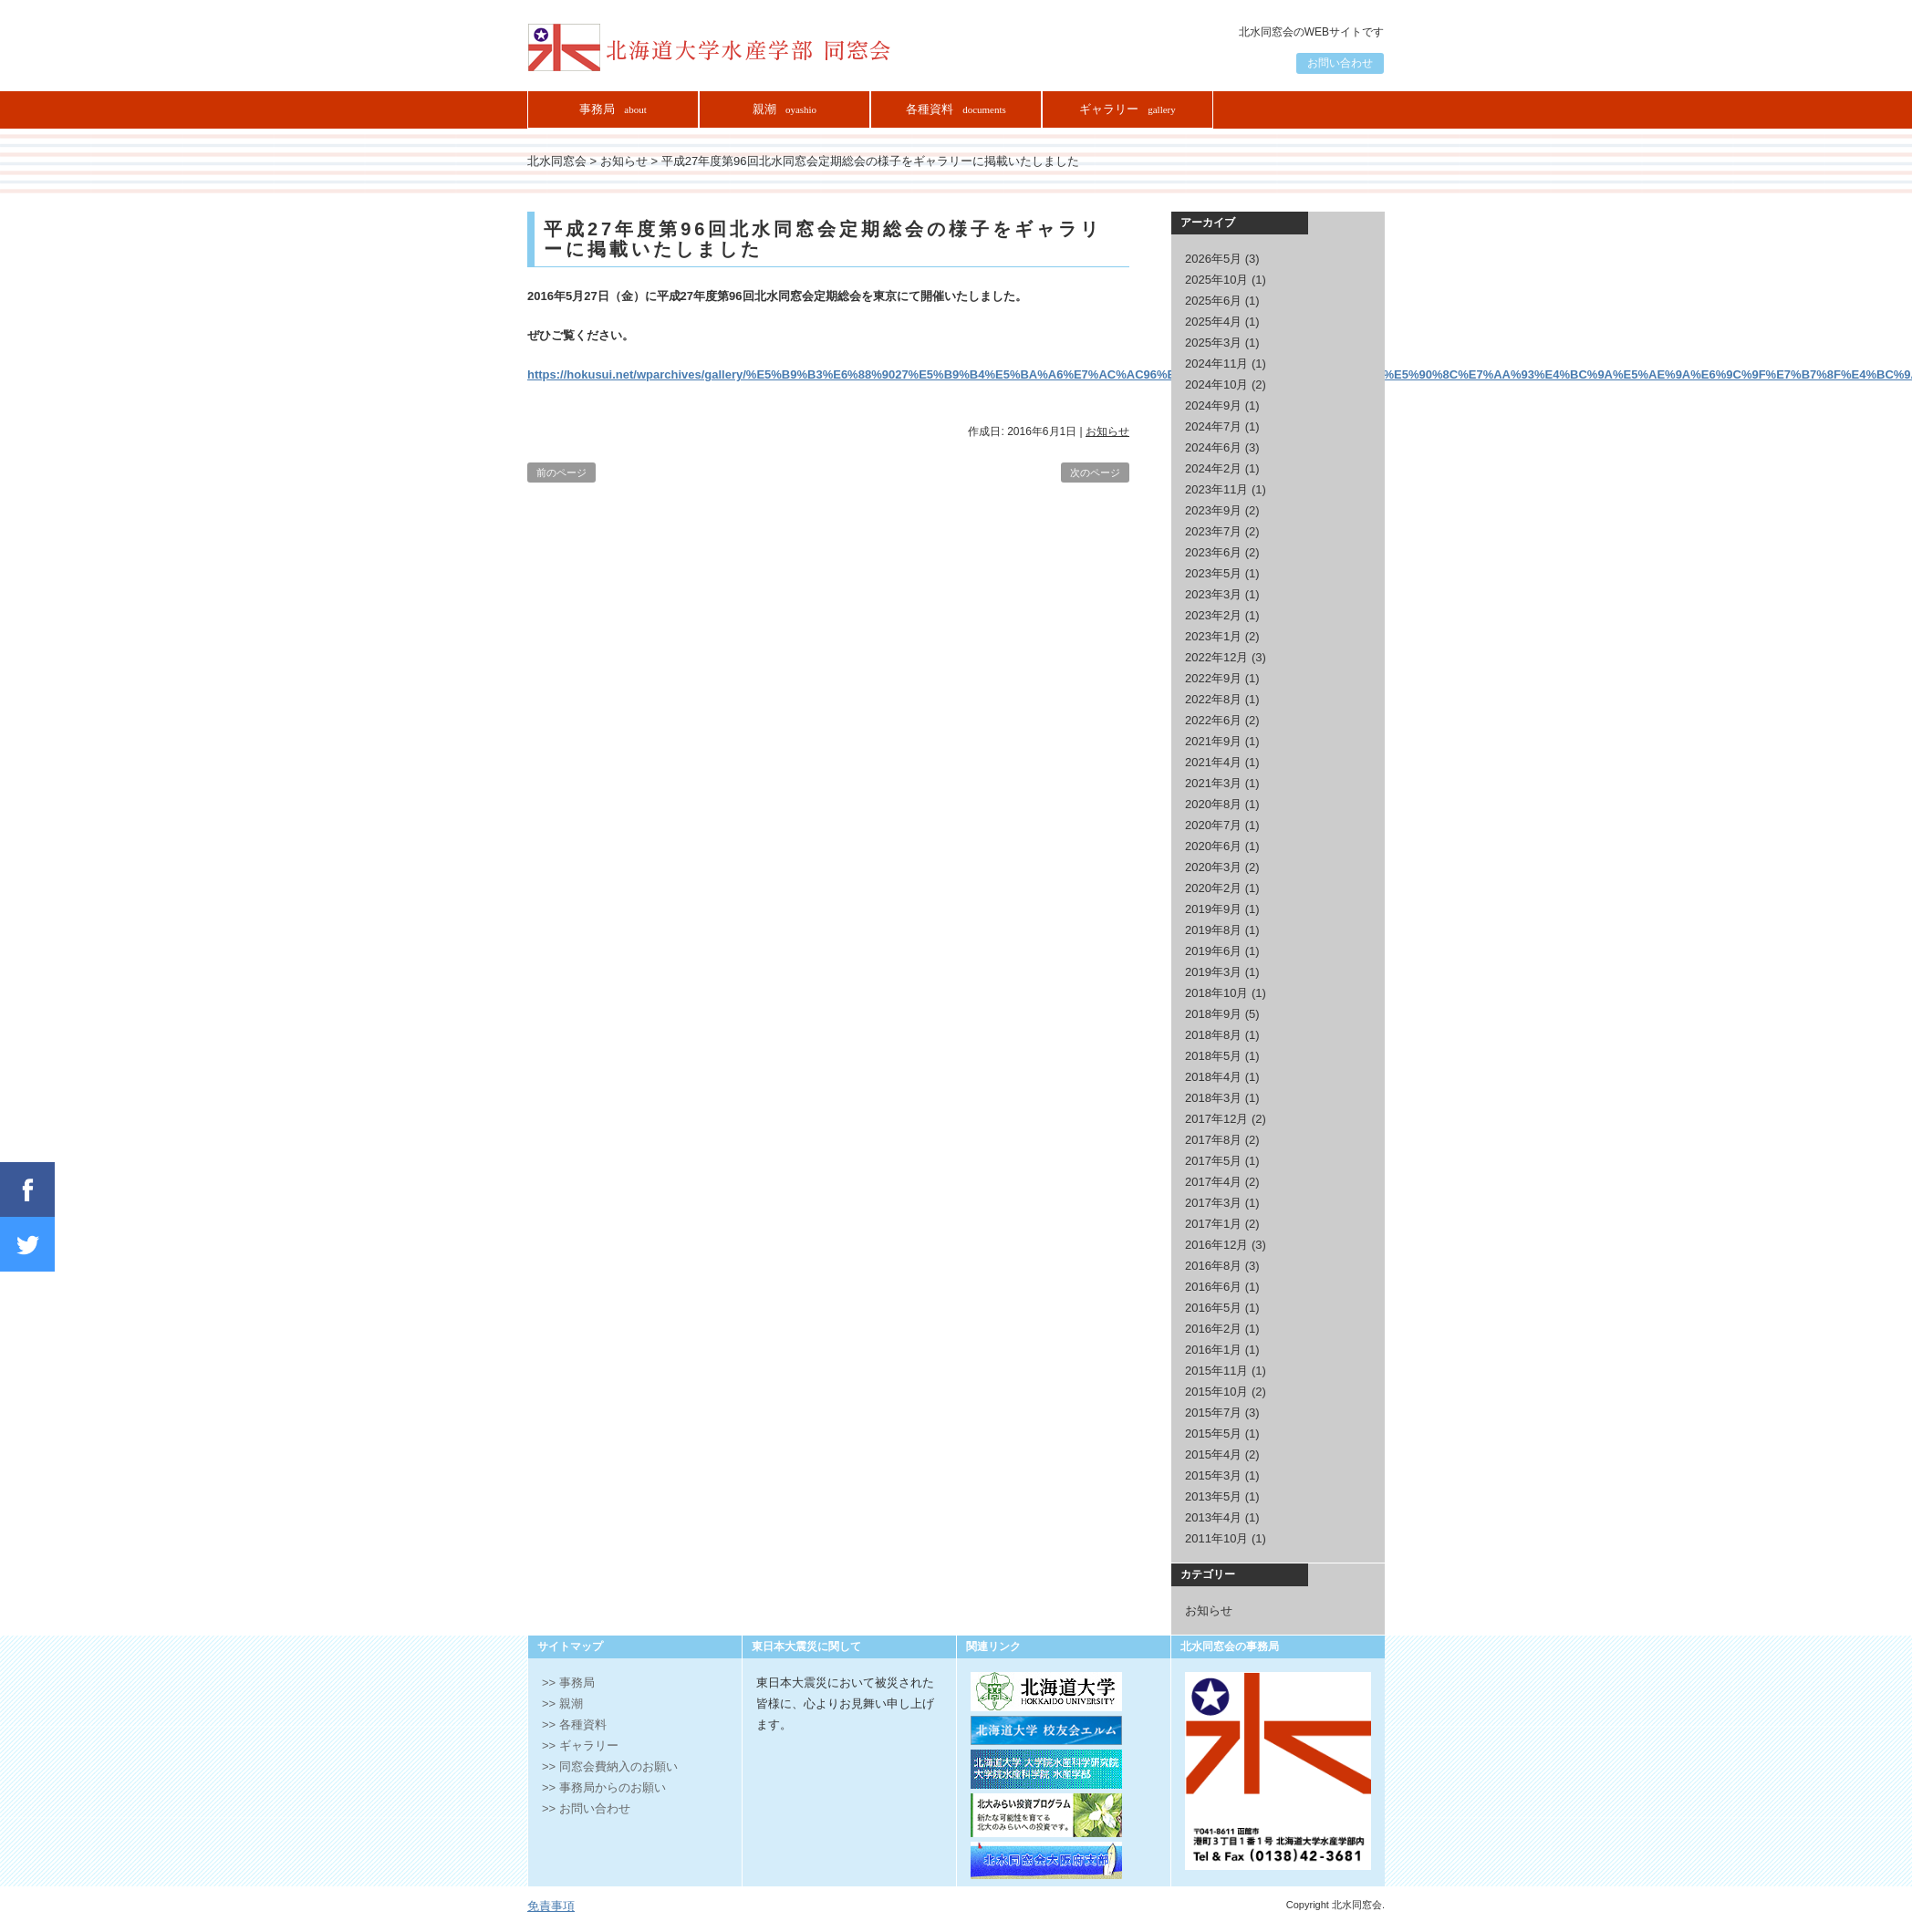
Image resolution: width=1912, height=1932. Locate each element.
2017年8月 (1213, 1140)
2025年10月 (1216, 279)
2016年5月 (1213, 1307)
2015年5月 (1213, 1433)
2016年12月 (1216, 1245)
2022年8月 (1213, 699)
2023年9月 (1213, 510)
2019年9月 (1213, 909)
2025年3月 (1213, 342)
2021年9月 (1213, 741)
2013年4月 (1213, 1517)
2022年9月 (1213, 678)
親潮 (784, 109)
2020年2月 (1213, 888)
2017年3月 (1213, 1203)
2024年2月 (1213, 468)
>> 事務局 (568, 1682)
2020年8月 (1213, 804)
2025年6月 (1213, 300)
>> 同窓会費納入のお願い (610, 1766)
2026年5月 (1213, 258)
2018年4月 (1213, 1077)
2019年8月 (1213, 930)
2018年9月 (1213, 1014)
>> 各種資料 (574, 1724)
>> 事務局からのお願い (604, 1787)
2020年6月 (1213, 846)
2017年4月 (1213, 1182)
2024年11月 (1216, 363)
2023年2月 (1213, 615)
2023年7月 (1213, 531)
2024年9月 (1213, 405)
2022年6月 (1213, 720)
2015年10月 (1216, 1391)
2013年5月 (1213, 1496)
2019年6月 (1213, 951)
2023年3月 (1213, 594)
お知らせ (1107, 431)
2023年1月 (1213, 636)
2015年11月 (1216, 1370)
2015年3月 (1213, 1475)
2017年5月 (1213, 1161)
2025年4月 (1213, 321)
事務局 (612, 109)
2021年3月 (1213, 783)
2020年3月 (1213, 867)
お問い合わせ (1340, 63)
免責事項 (551, 1906)
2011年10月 (1216, 1538)
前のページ (561, 472)
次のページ (1095, 472)
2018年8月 (1213, 1035)
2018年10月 (1216, 993)
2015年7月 (1213, 1412)
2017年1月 (1213, 1224)
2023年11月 (1216, 489)
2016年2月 (1213, 1328)
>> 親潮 (562, 1703)
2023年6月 (1213, 552)
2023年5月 (1213, 573)
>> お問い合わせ (586, 1808)
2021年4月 (1213, 762)
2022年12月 (1216, 657)
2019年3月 (1213, 972)
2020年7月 (1213, 825)
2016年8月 (1213, 1265)
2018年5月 (1213, 1056)
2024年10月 (1216, 384)
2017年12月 (1216, 1119)
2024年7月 (1213, 426)
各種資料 (956, 109)
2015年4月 (1213, 1454)
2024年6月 (1213, 447)
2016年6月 (1213, 1286)
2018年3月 (1213, 1098)
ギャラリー (1127, 109)
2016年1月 (1213, 1349)
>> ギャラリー (580, 1745)
